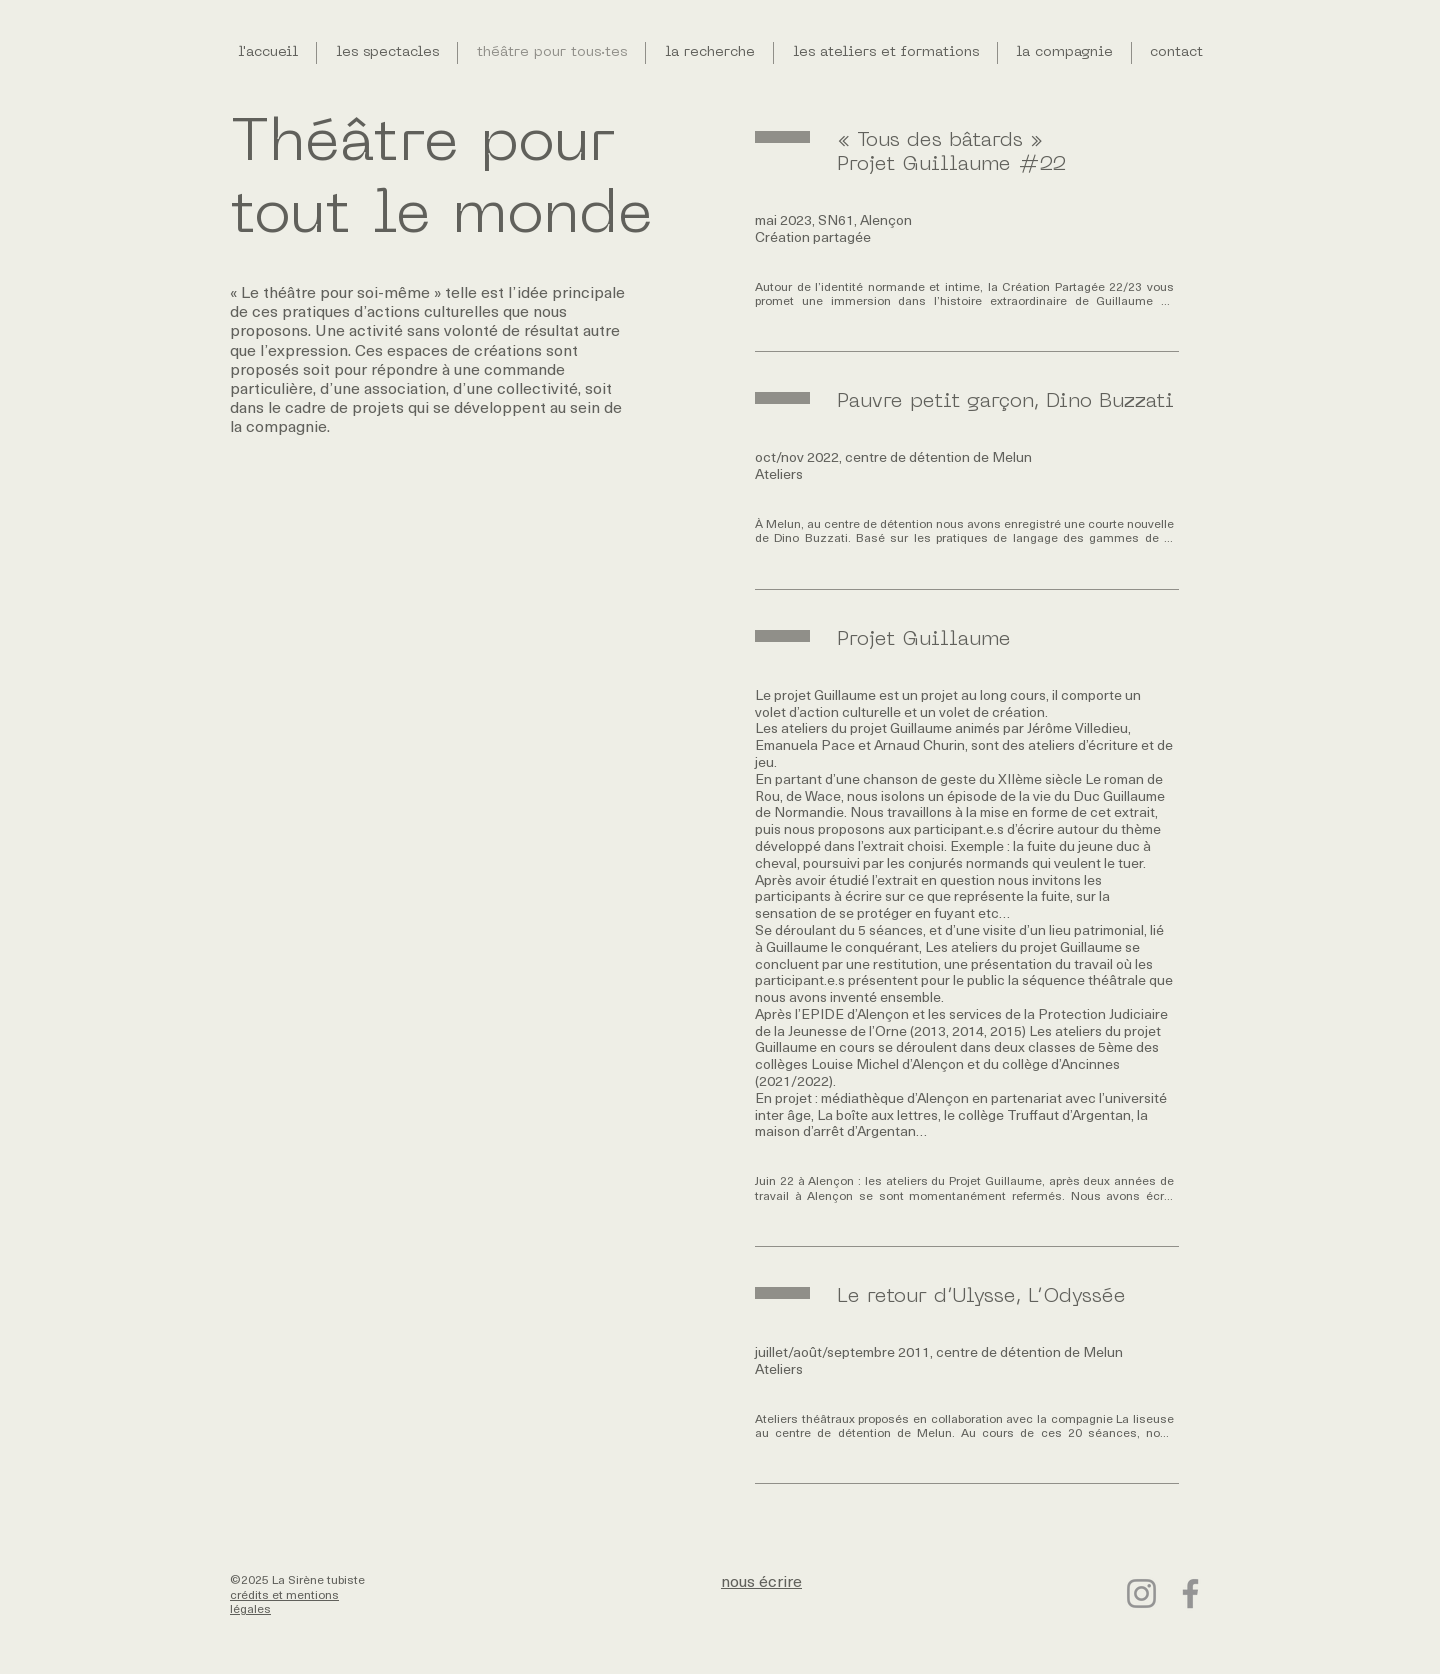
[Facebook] (1190, 1593)
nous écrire (761, 1583)
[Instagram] (1141, 1593)
